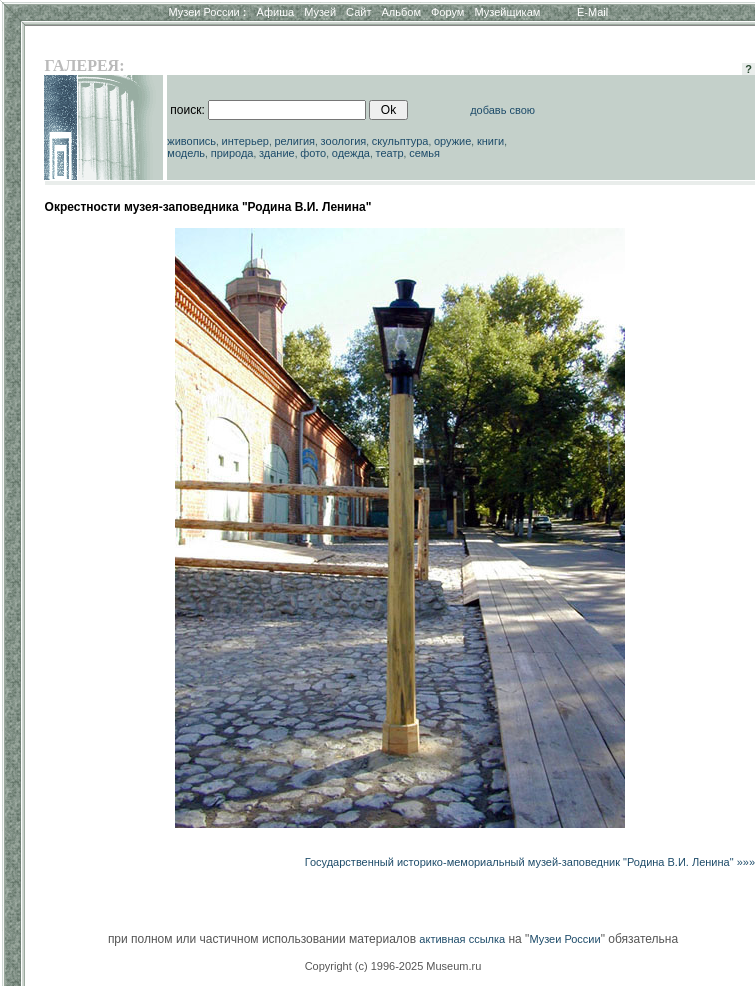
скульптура (400, 141)
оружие (452, 141)
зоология (344, 141)
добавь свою (502, 110)
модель (186, 153)
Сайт (358, 12)
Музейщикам (507, 12)
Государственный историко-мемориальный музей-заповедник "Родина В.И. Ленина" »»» (530, 862)
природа (232, 153)
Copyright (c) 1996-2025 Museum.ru (393, 966)
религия (295, 141)
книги (490, 141)
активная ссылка (462, 939)
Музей (320, 12)
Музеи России (207, 12)
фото (313, 153)
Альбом (401, 12)
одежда (351, 153)
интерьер (245, 141)
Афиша (276, 12)
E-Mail (592, 12)
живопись (191, 141)
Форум (447, 12)
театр (390, 153)
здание (277, 153)
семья (424, 153)
